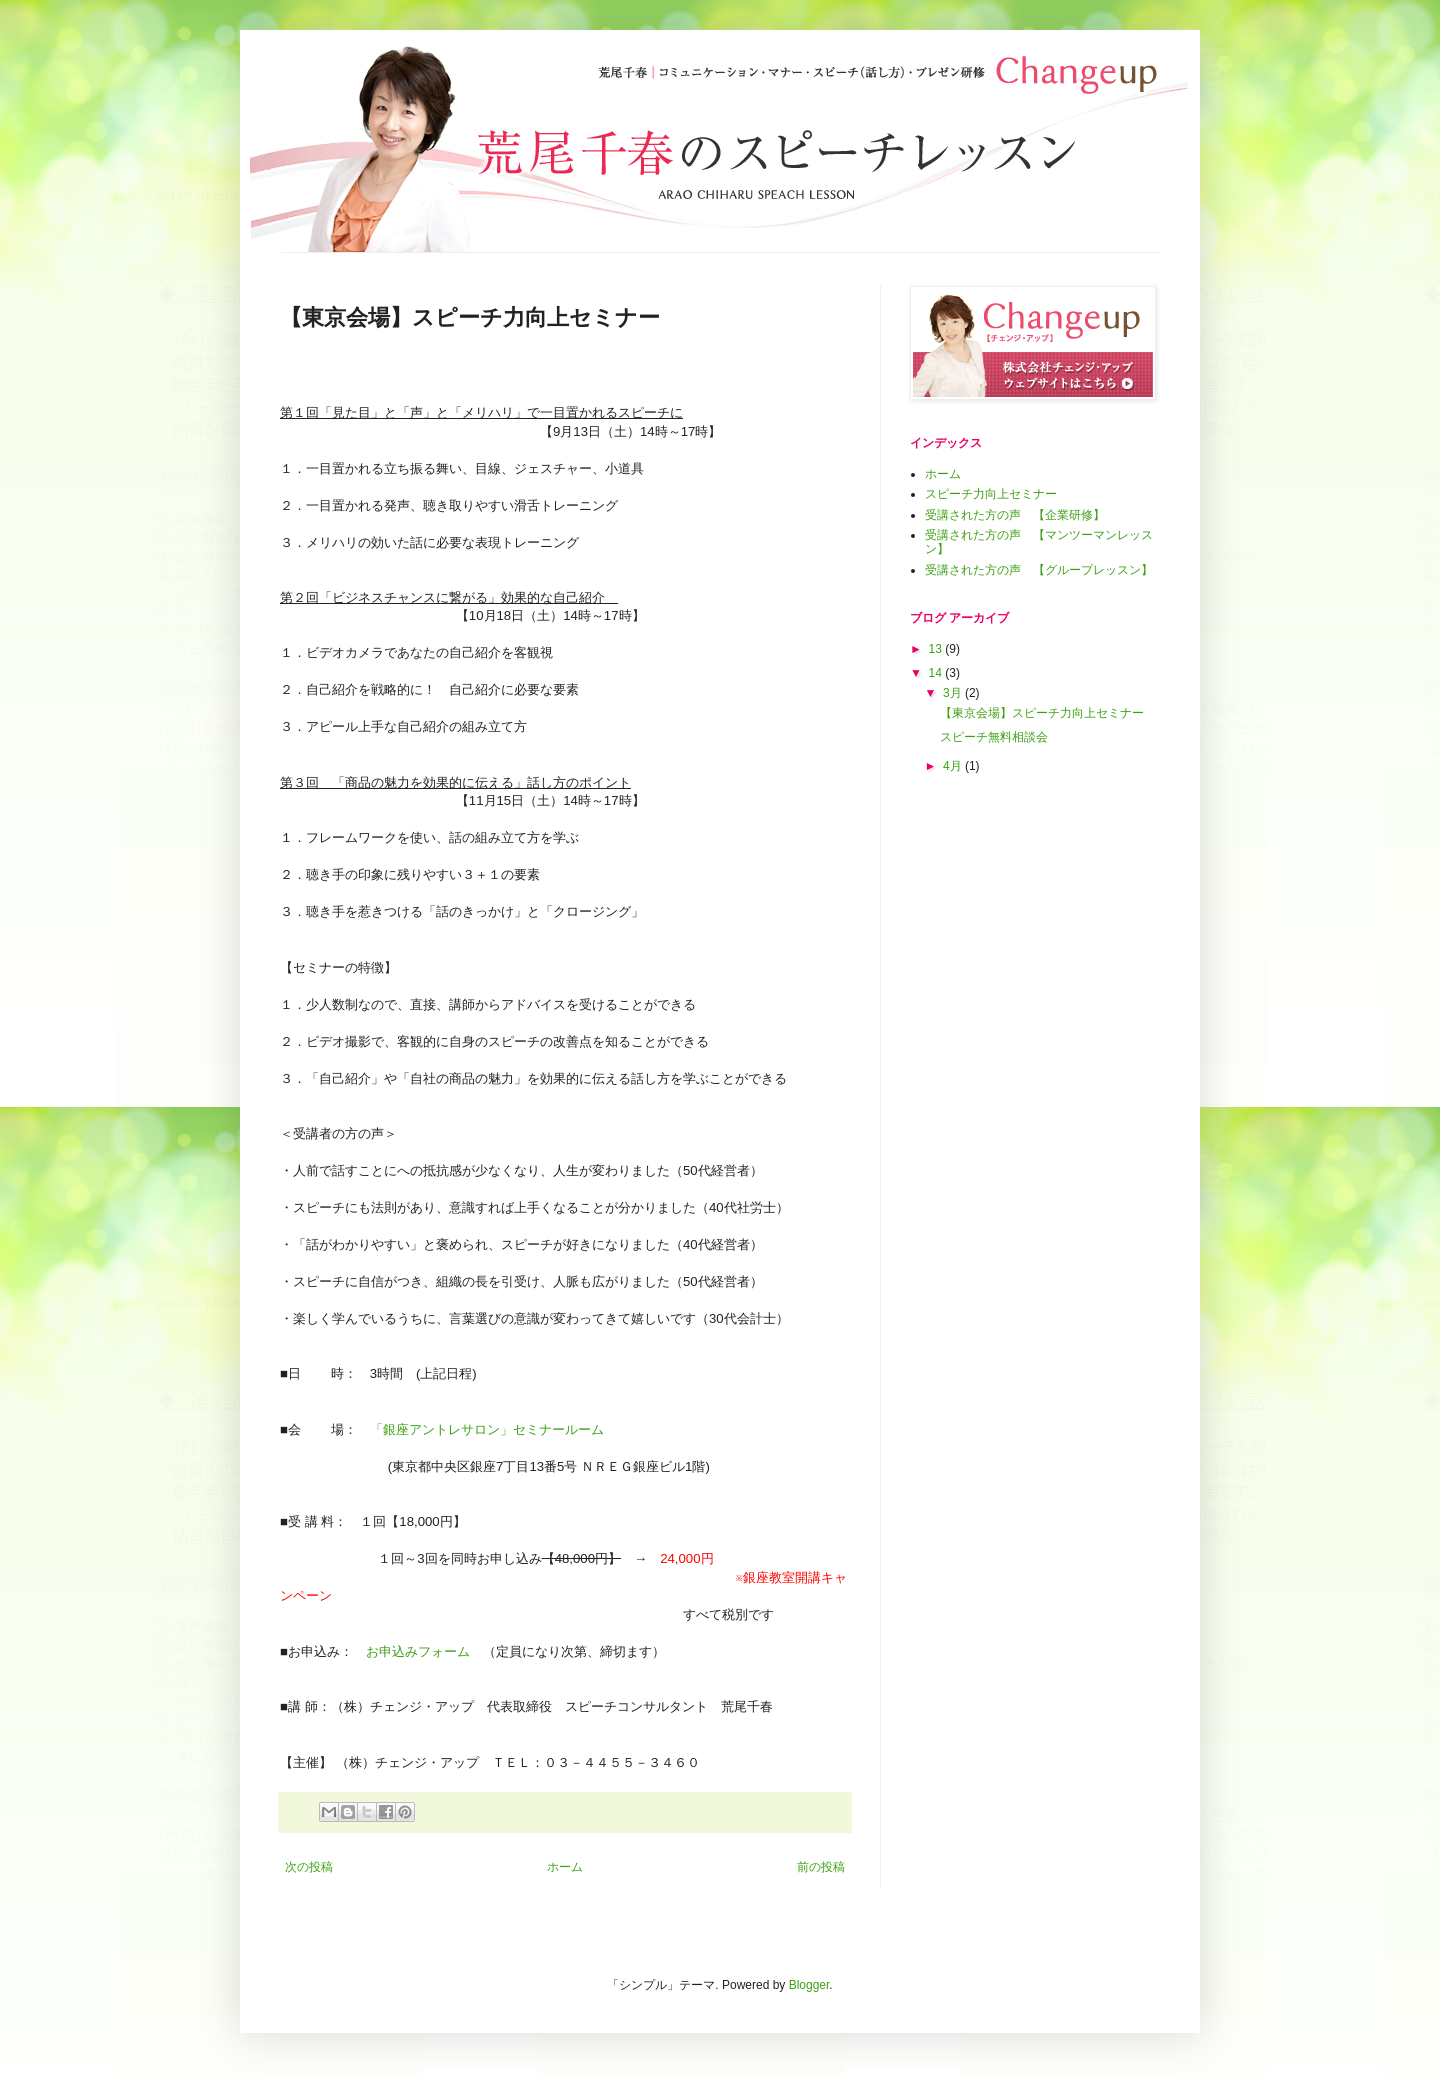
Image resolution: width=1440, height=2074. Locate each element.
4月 (954, 766)
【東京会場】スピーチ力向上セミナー (1042, 713)
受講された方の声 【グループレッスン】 (1039, 570)
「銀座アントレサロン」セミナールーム (493, 1429)
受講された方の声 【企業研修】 (1015, 515)
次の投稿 (309, 1867)
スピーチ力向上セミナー (991, 494)
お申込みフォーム (418, 1651)
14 (937, 673)
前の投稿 (821, 1867)
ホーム (565, 1867)
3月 (954, 693)
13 (937, 649)
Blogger (809, 1985)
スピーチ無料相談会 (994, 737)
